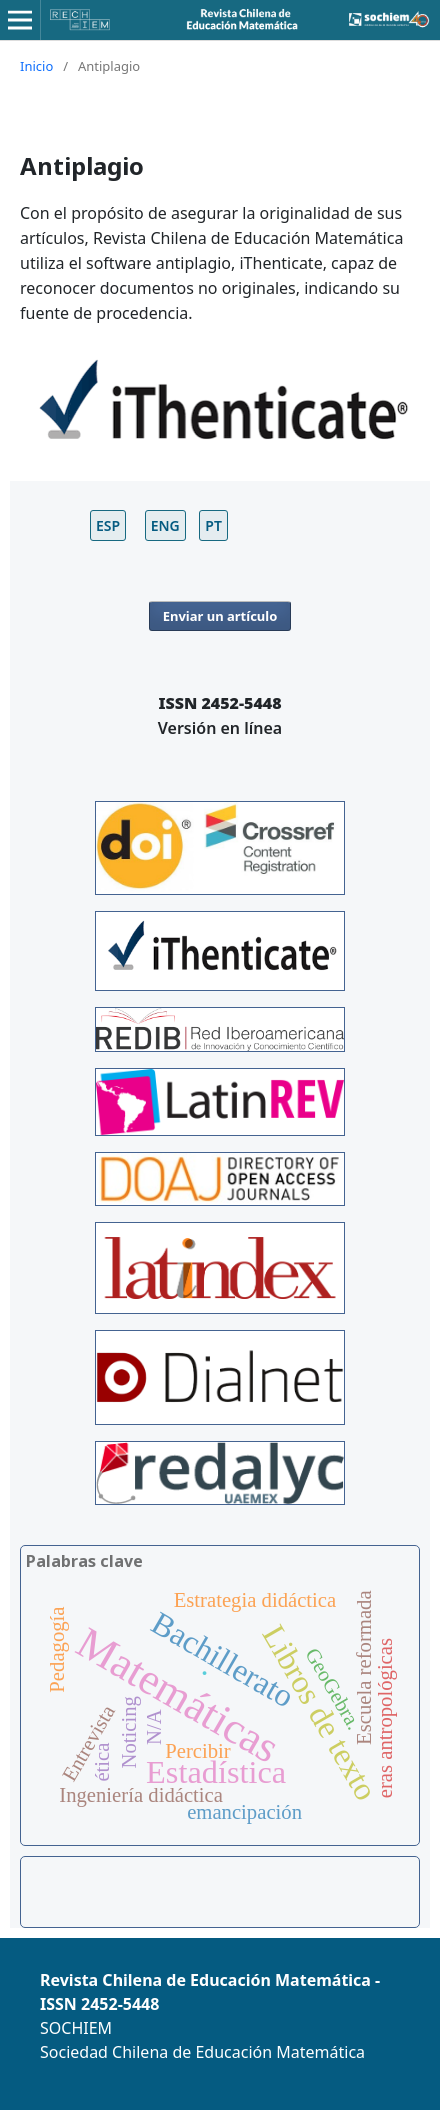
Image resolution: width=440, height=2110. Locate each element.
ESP (108, 525)
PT (213, 525)
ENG (165, 525)
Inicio (36, 66)
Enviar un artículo (220, 616)
